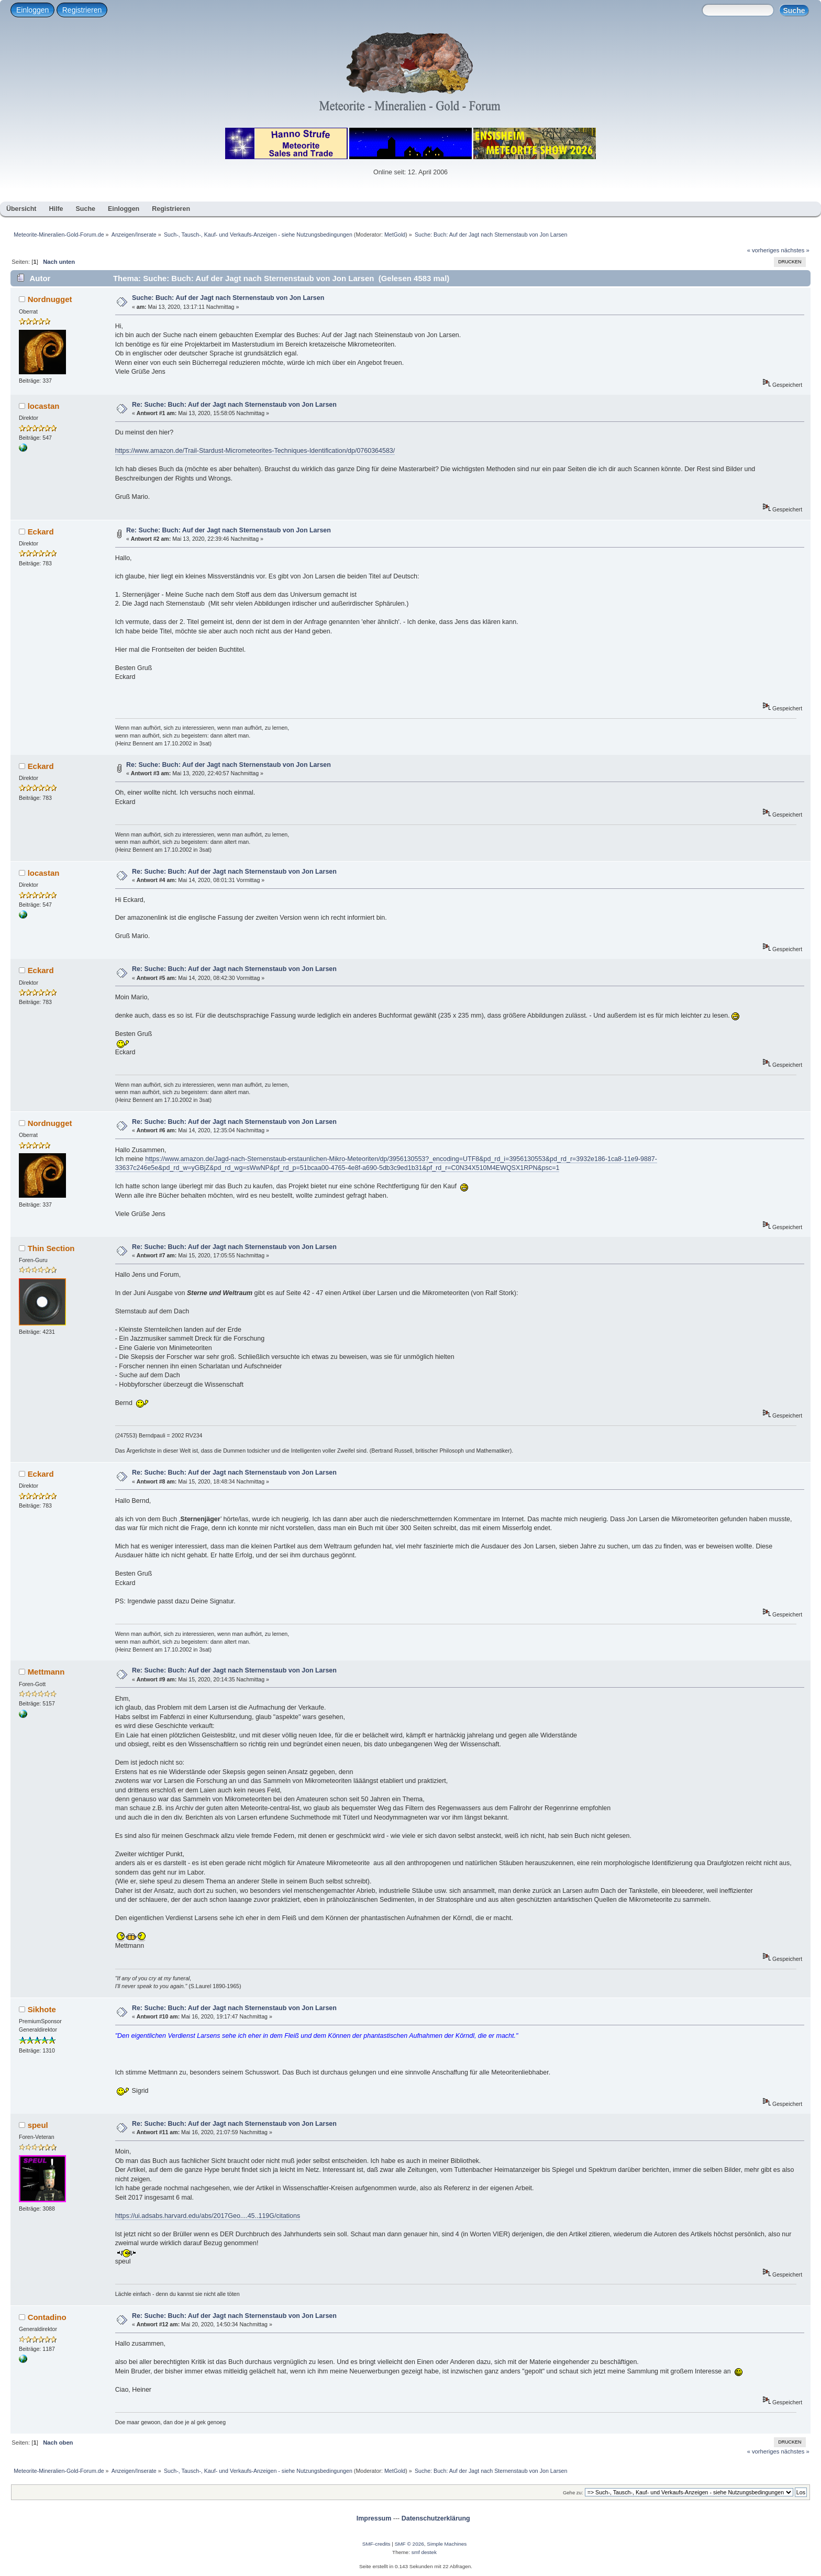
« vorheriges (763, 250)
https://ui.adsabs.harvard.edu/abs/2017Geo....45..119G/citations (208, 2216)
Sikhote (42, 2009)
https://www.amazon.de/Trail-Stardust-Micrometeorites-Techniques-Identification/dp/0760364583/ (255, 450)
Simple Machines (447, 2544)
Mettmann (46, 1671)
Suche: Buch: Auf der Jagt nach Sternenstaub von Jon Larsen (228, 298)
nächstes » (795, 250)
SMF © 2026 (409, 2544)
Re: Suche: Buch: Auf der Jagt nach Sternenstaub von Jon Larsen (234, 404)
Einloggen (32, 10)
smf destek (424, 2552)
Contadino (47, 2317)
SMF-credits (376, 2544)
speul (38, 2125)
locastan (44, 406)
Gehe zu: (573, 2492)
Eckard (41, 531)
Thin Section (51, 1248)
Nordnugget (50, 299)
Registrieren (82, 10)
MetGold (394, 234)
